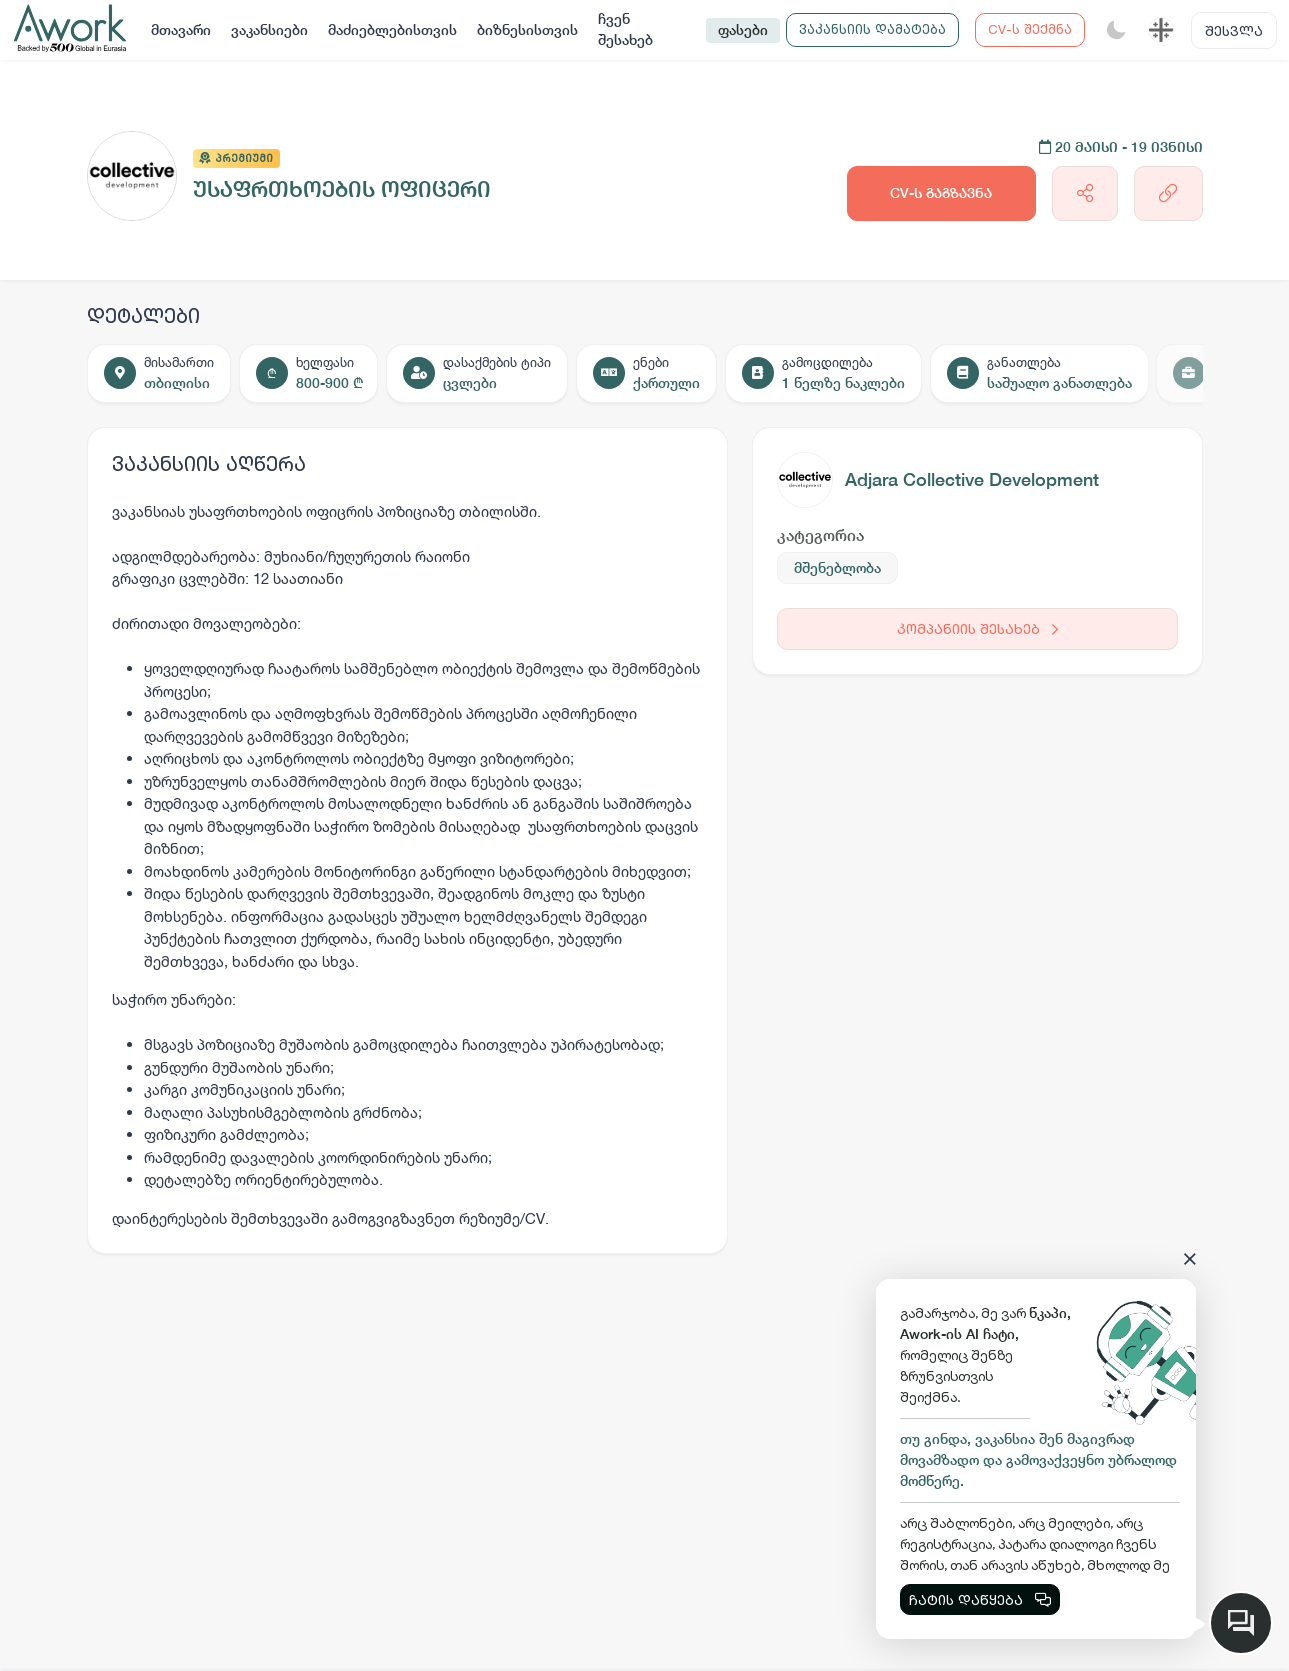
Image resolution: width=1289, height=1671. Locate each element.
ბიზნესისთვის (527, 30)
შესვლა (1234, 30)
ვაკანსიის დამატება (872, 29)
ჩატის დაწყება (980, 1599)
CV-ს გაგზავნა (941, 193)
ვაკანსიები (269, 30)
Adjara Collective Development (972, 479)
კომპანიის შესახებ (977, 628)
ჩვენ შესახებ (625, 29)
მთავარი (181, 30)
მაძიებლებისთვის (392, 30)
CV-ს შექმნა (1030, 29)
